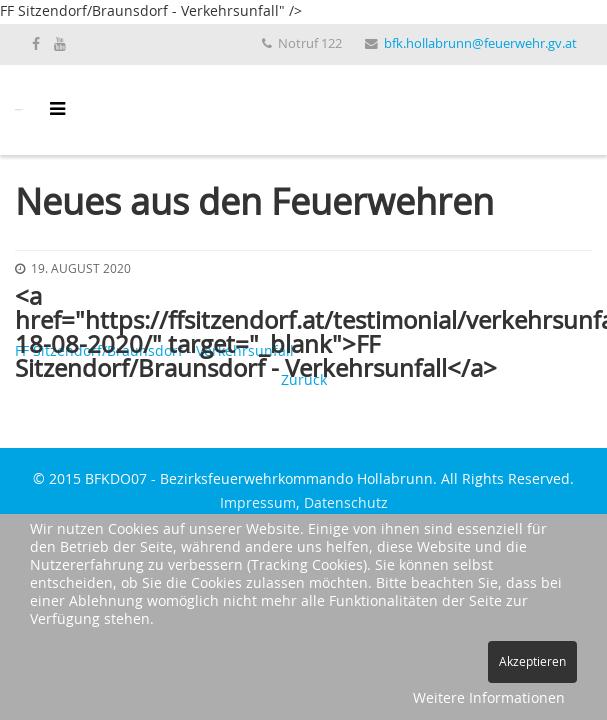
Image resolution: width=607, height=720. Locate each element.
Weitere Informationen (489, 699)
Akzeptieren (532, 662)
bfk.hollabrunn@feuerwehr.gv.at (480, 44)
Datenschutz (346, 504)
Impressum (258, 504)
